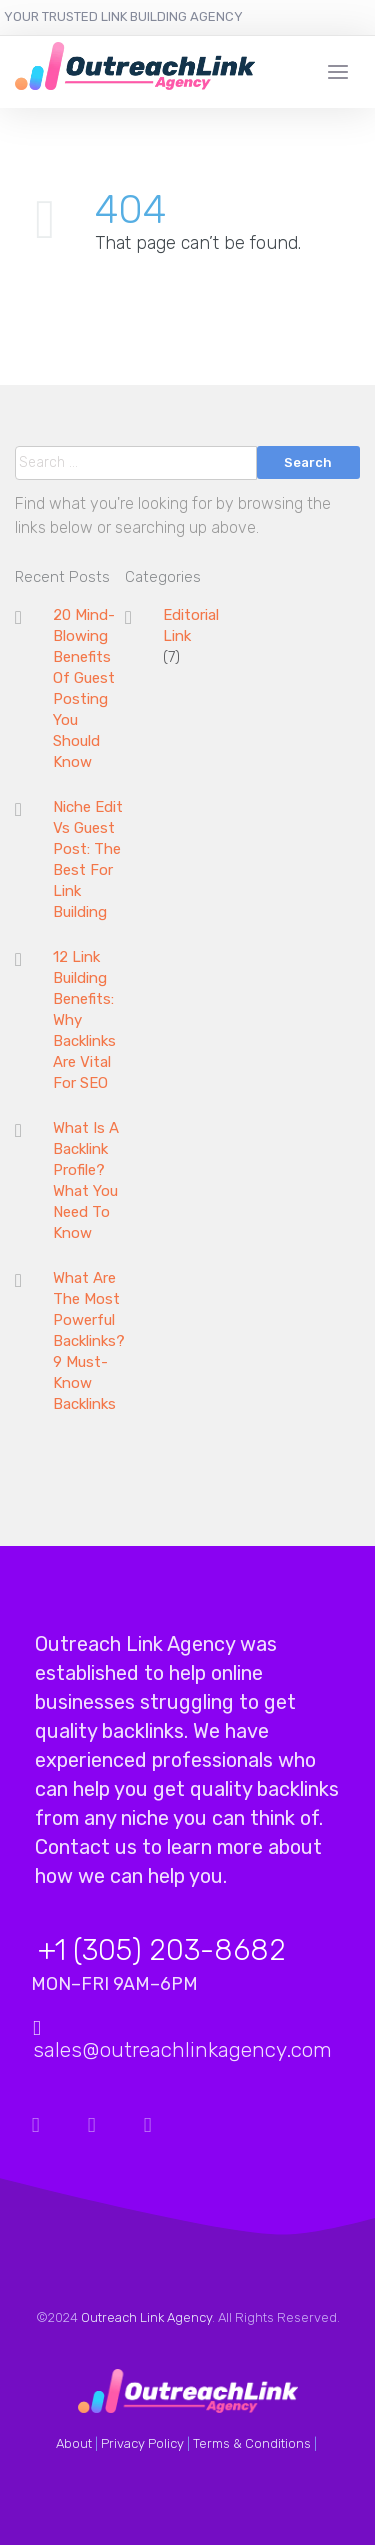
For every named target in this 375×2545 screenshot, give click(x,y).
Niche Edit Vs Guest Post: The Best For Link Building (88, 859)
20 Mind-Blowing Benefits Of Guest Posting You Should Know (84, 688)
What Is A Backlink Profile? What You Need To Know (86, 1180)
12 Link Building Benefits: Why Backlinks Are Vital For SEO (84, 1020)
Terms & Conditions (252, 2443)
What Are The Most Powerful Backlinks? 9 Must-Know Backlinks (89, 1341)
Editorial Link (191, 625)
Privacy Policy (142, 2443)
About (74, 2443)
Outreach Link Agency (146, 2317)
